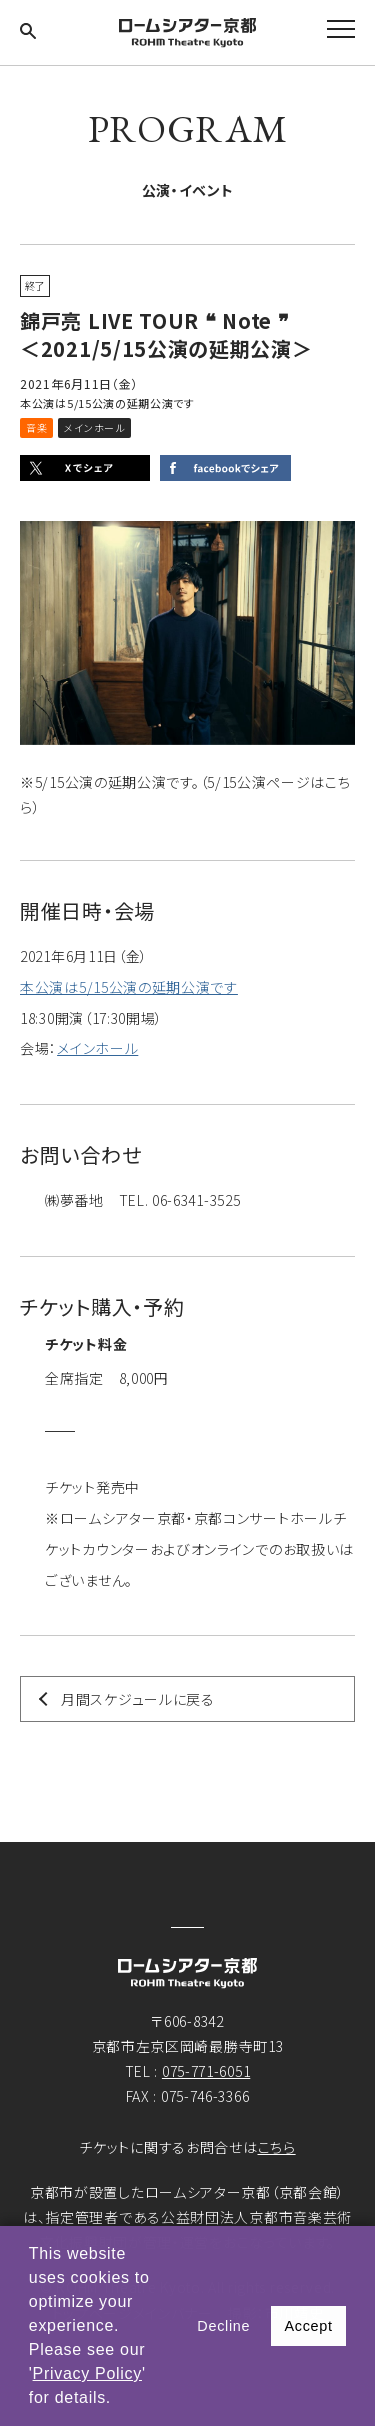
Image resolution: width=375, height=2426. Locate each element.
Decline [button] (223, 2326)
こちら (277, 2147)
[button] (119, 2400)
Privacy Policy (87, 2373)
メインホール (97, 1048)
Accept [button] (308, 2326)
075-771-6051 (206, 2071)
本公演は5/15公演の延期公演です (107, 403)
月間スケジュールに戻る (138, 1699)
